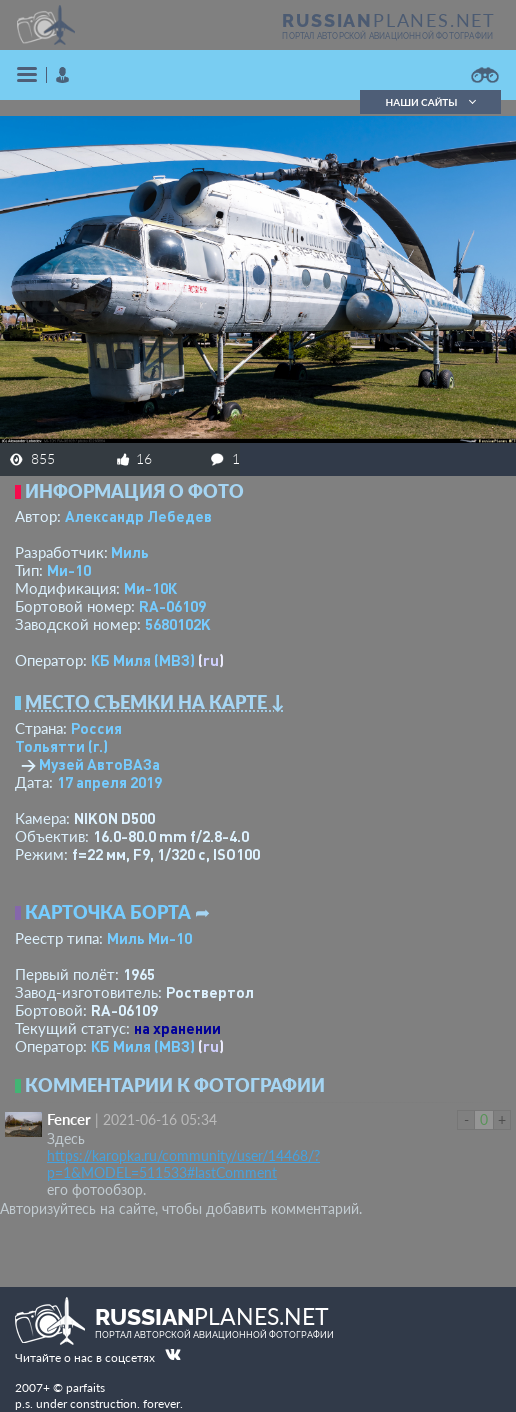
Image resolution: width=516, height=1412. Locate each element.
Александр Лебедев (138, 516)
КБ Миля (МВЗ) (143, 660)
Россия (96, 728)
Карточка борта (108, 912)
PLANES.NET (389, 20)
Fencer (69, 1119)
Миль (130, 552)
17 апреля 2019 (109, 782)
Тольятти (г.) (61, 746)
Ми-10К (150, 588)
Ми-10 (69, 570)
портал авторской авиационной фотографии (387, 36)
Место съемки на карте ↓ (155, 702)
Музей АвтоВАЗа (99, 764)
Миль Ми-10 (149, 938)
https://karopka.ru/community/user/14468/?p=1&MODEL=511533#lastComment (183, 1164)
